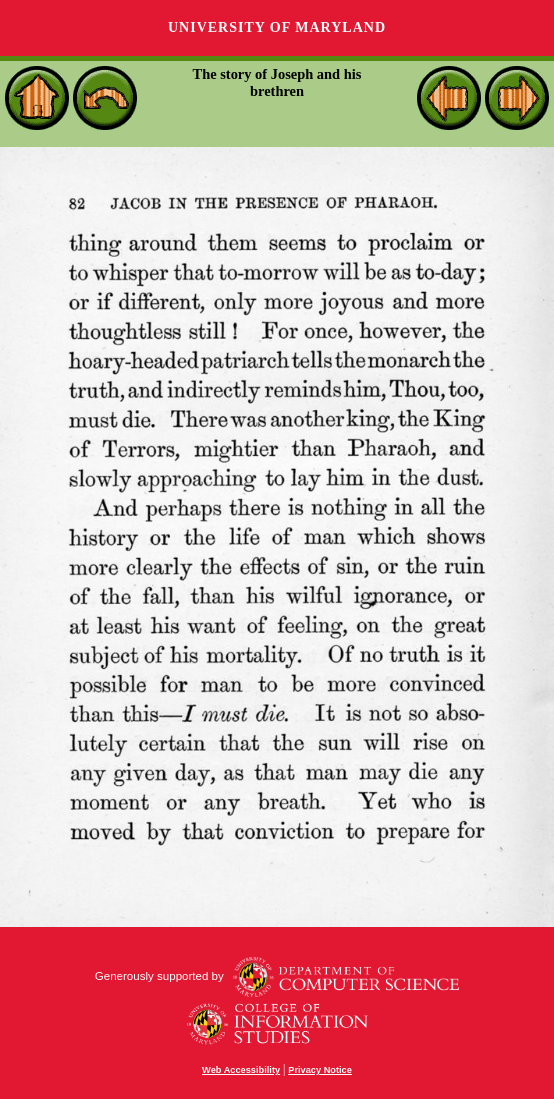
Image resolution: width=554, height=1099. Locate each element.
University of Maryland (277, 27)
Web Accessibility (241, 1070)
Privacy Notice (320, 1070)
